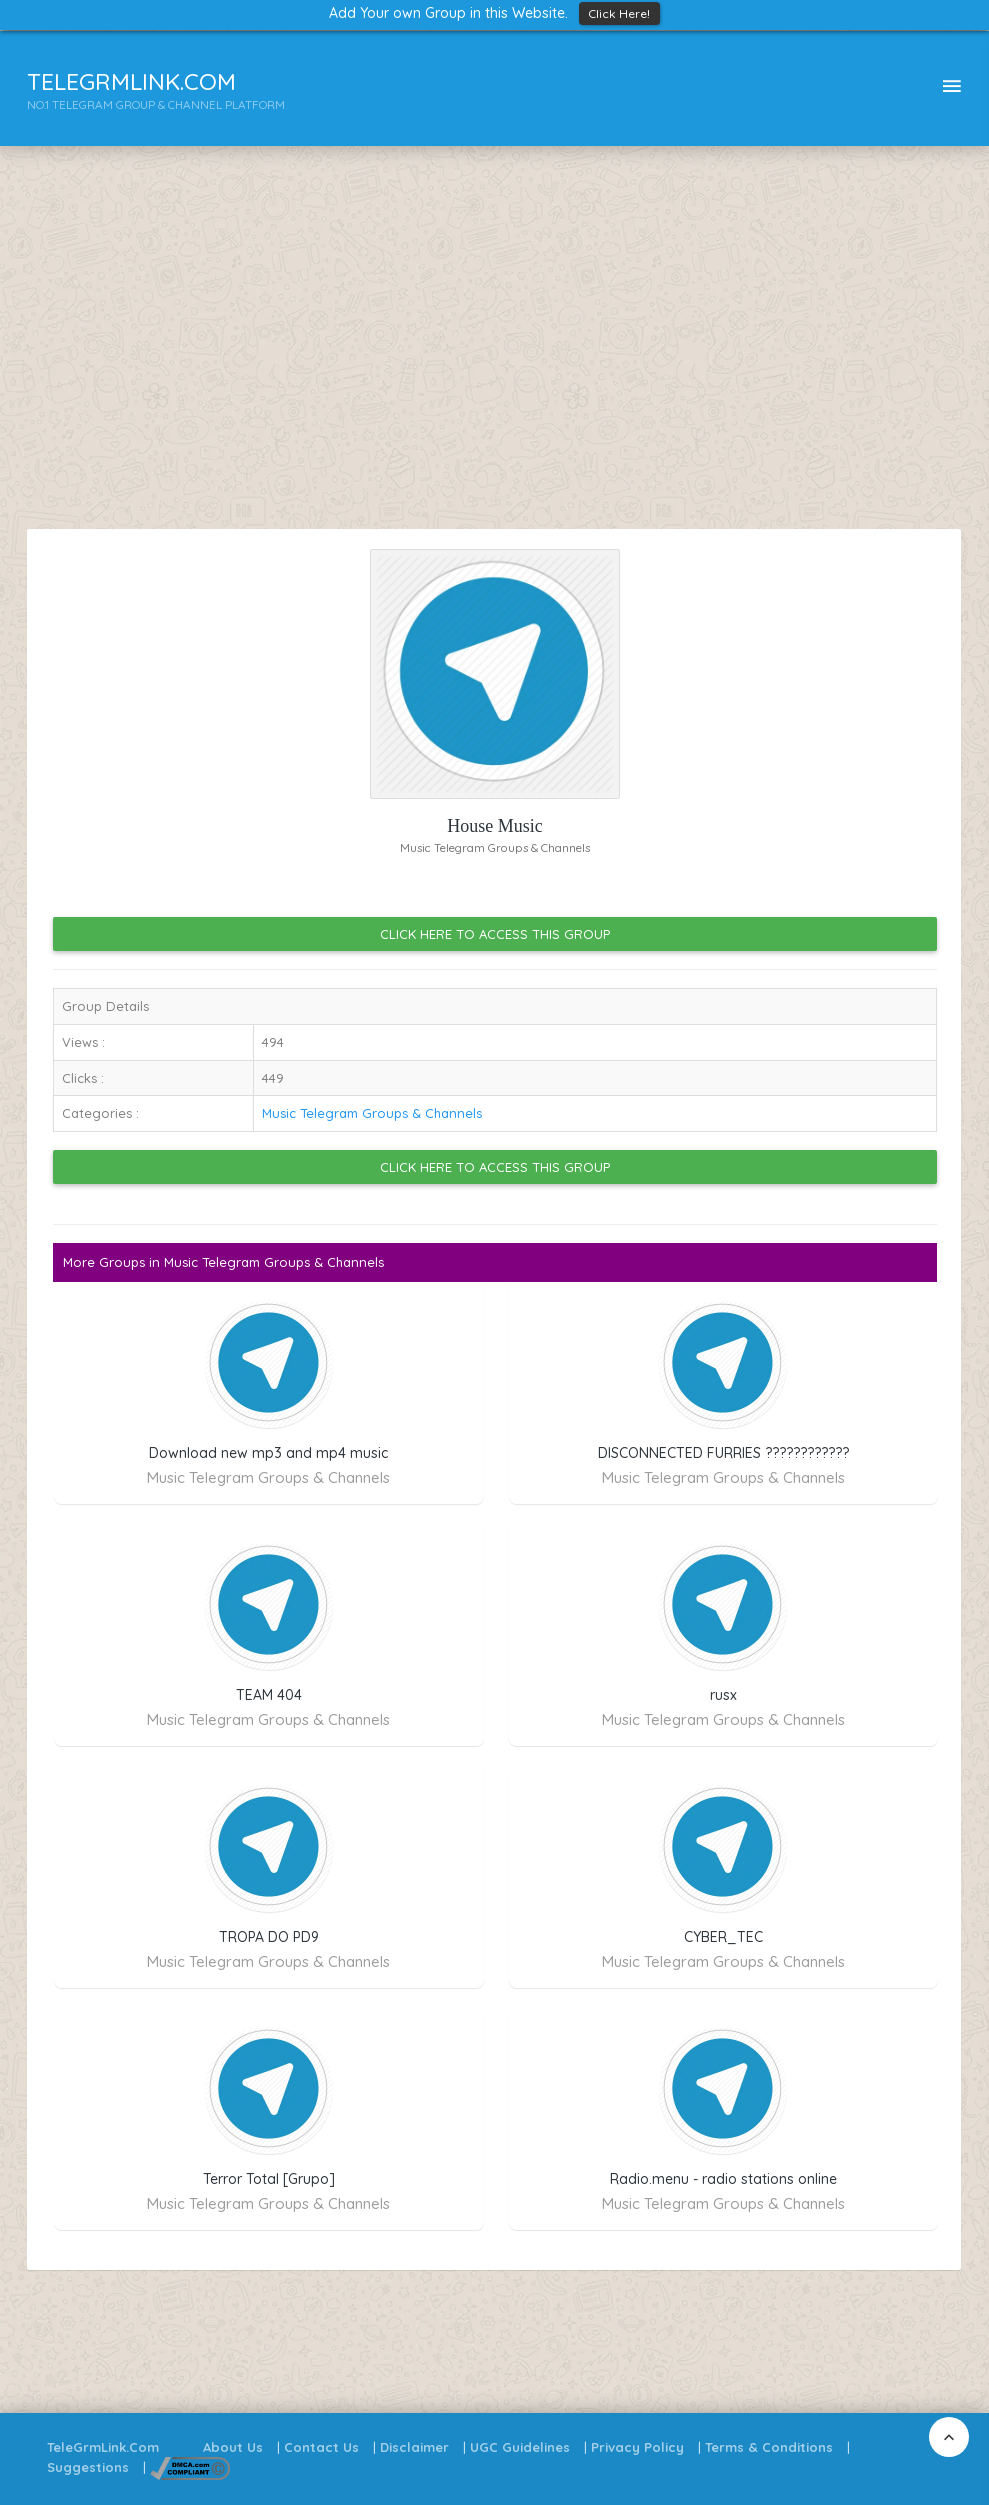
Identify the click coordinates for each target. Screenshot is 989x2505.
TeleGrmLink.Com (103, 2447)
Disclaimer (414, 2447)
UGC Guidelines (520, 2447)
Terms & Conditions (769, 2447)
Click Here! (619, 13)
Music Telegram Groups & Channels (372, 1113)
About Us (233, 2447)
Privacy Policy (637, 2447)
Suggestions (88, 2467)
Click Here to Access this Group (495, 934)
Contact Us (321, 2447)
